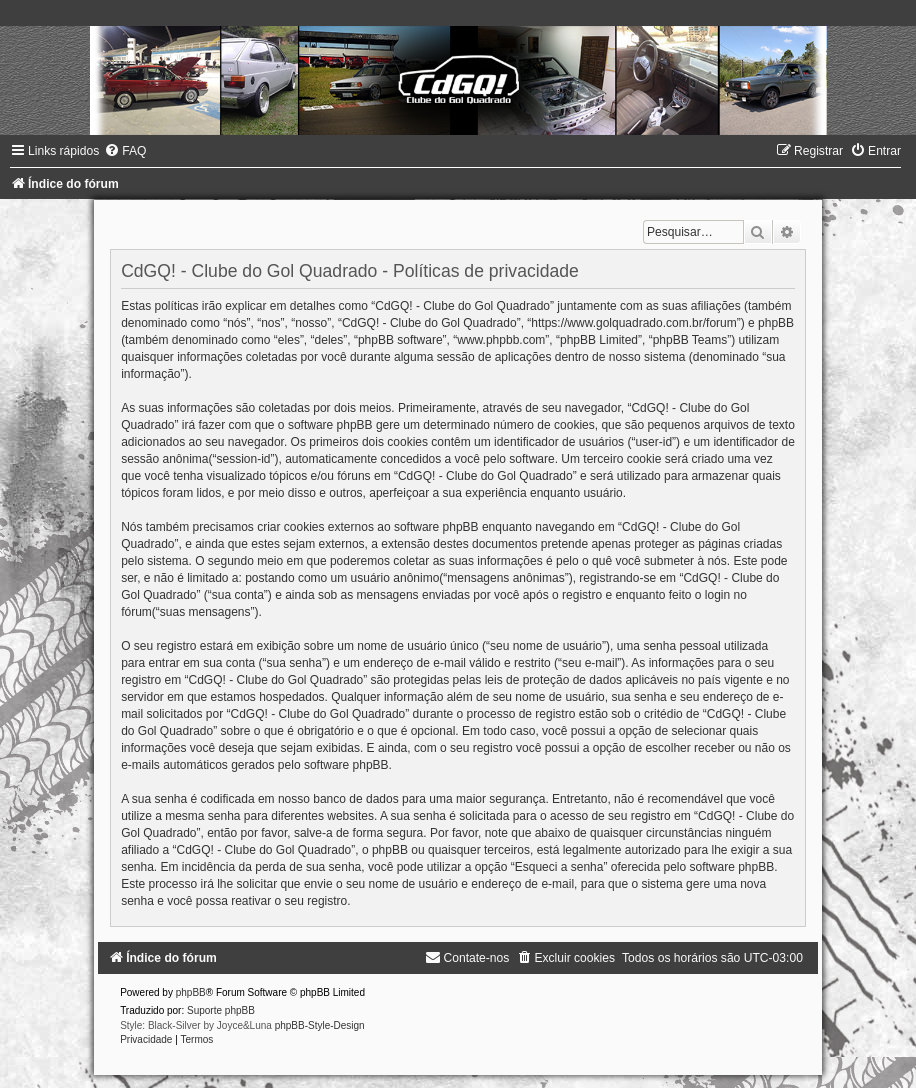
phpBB (191, 992)
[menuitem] (125, 151)
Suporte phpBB (221, 1010)
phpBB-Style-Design (320, 1025)
